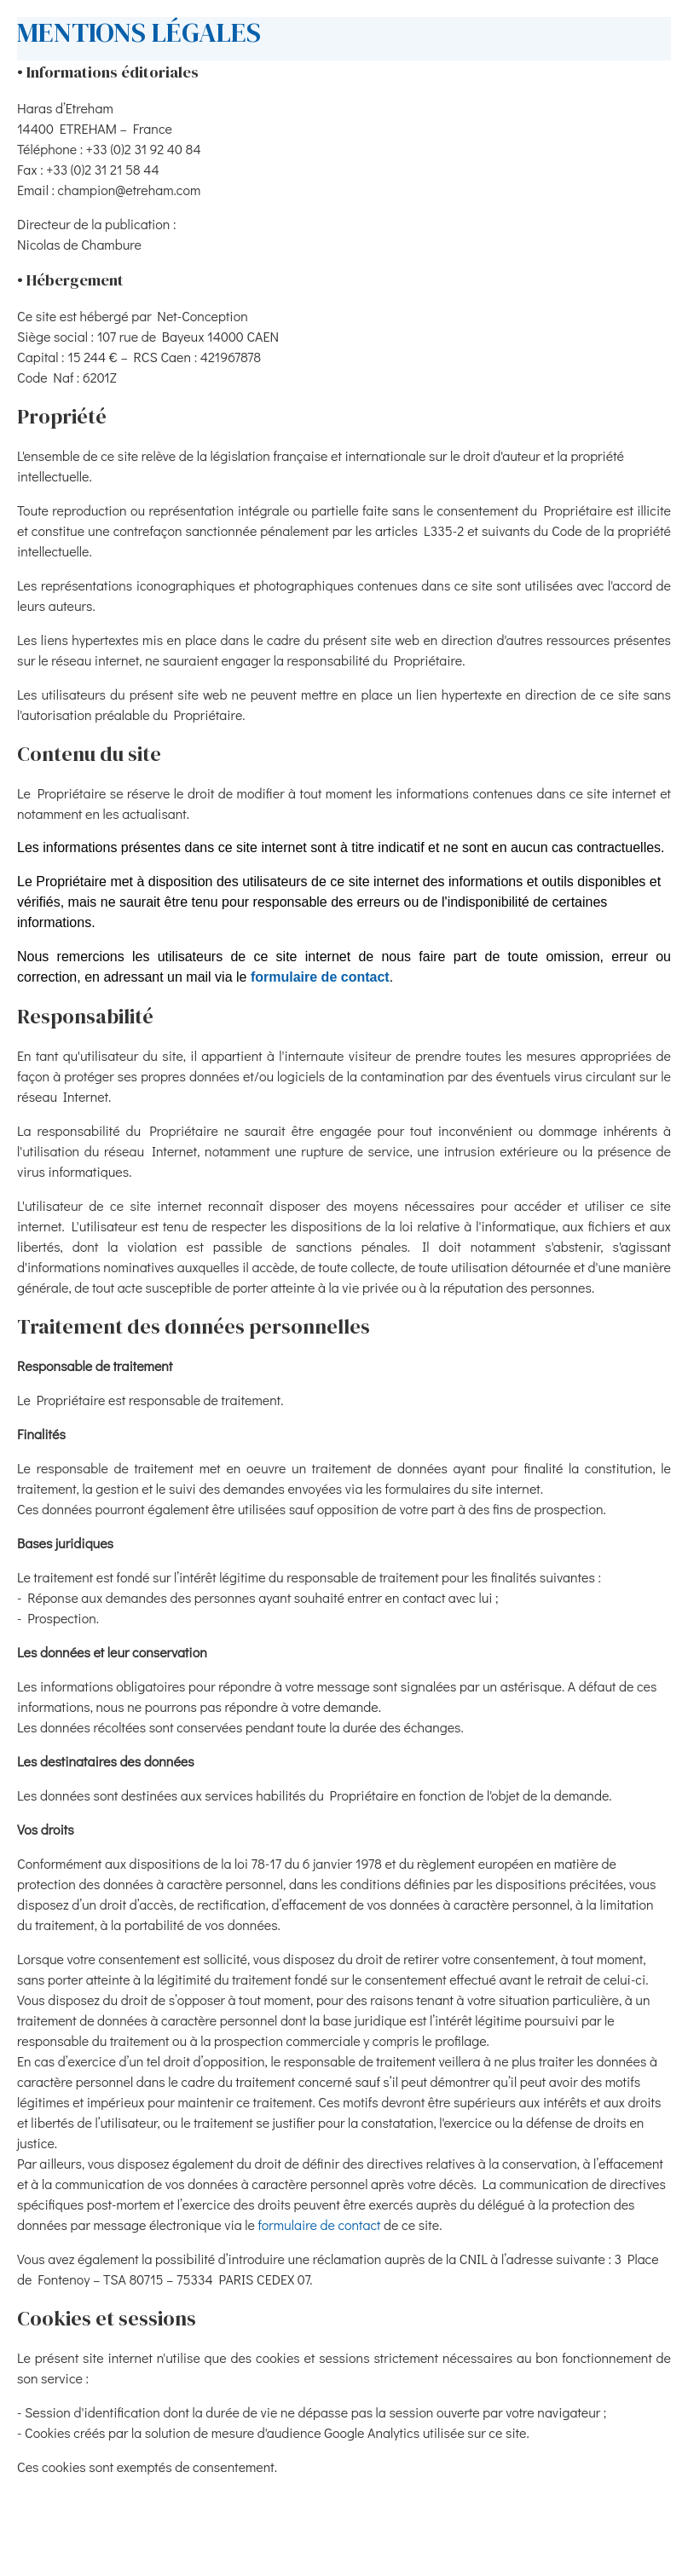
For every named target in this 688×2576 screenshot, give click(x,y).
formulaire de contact (320, 977)
